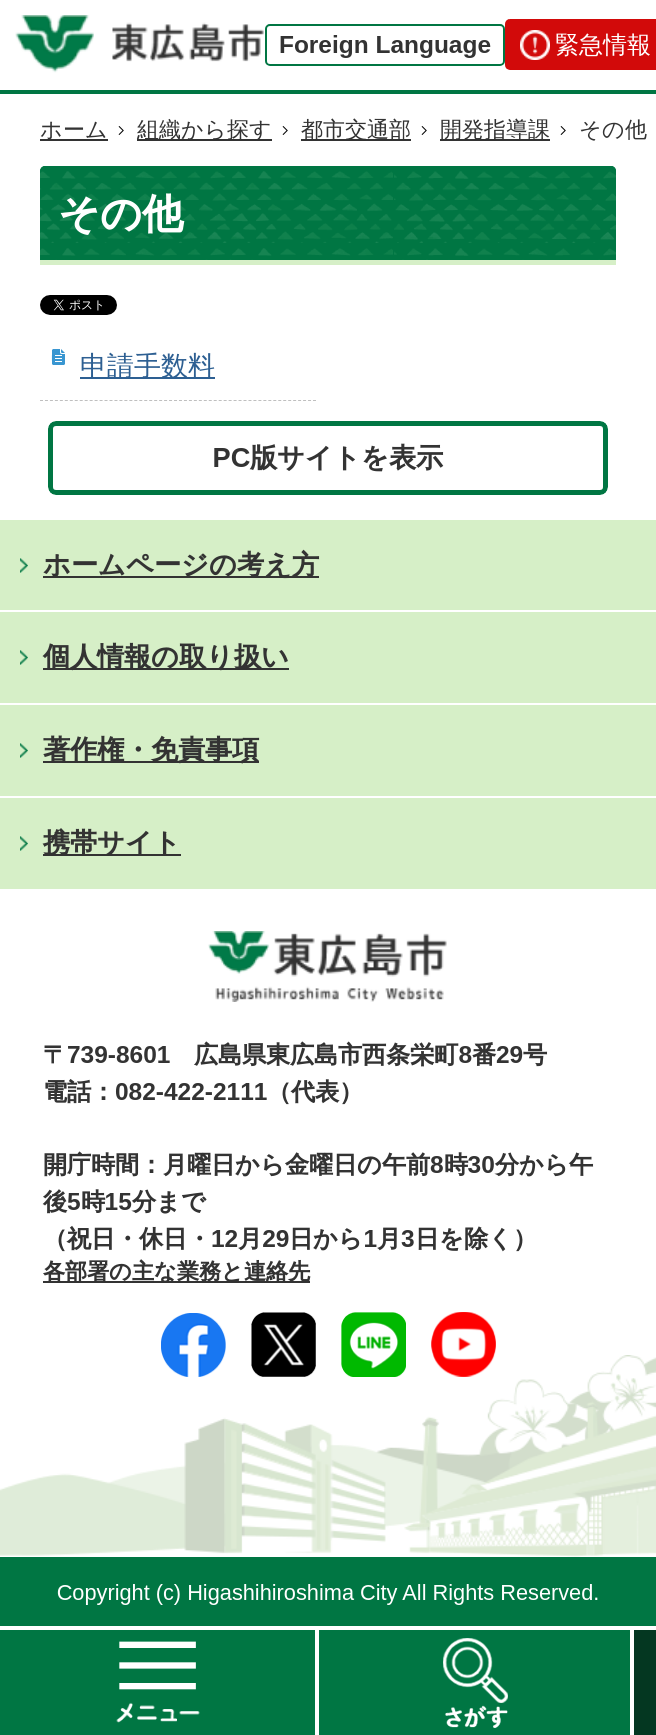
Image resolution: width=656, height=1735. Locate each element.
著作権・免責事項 (151, 749)
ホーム (74, 129)
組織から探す (204, 129)
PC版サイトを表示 (328, 457)
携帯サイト (112, 842)
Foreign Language (385, 44)
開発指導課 (495, 129)
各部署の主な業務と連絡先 (176, 1271)
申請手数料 (147, 365)
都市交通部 (356, 129)
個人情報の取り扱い (166, 656)
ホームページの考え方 (181, 564)
